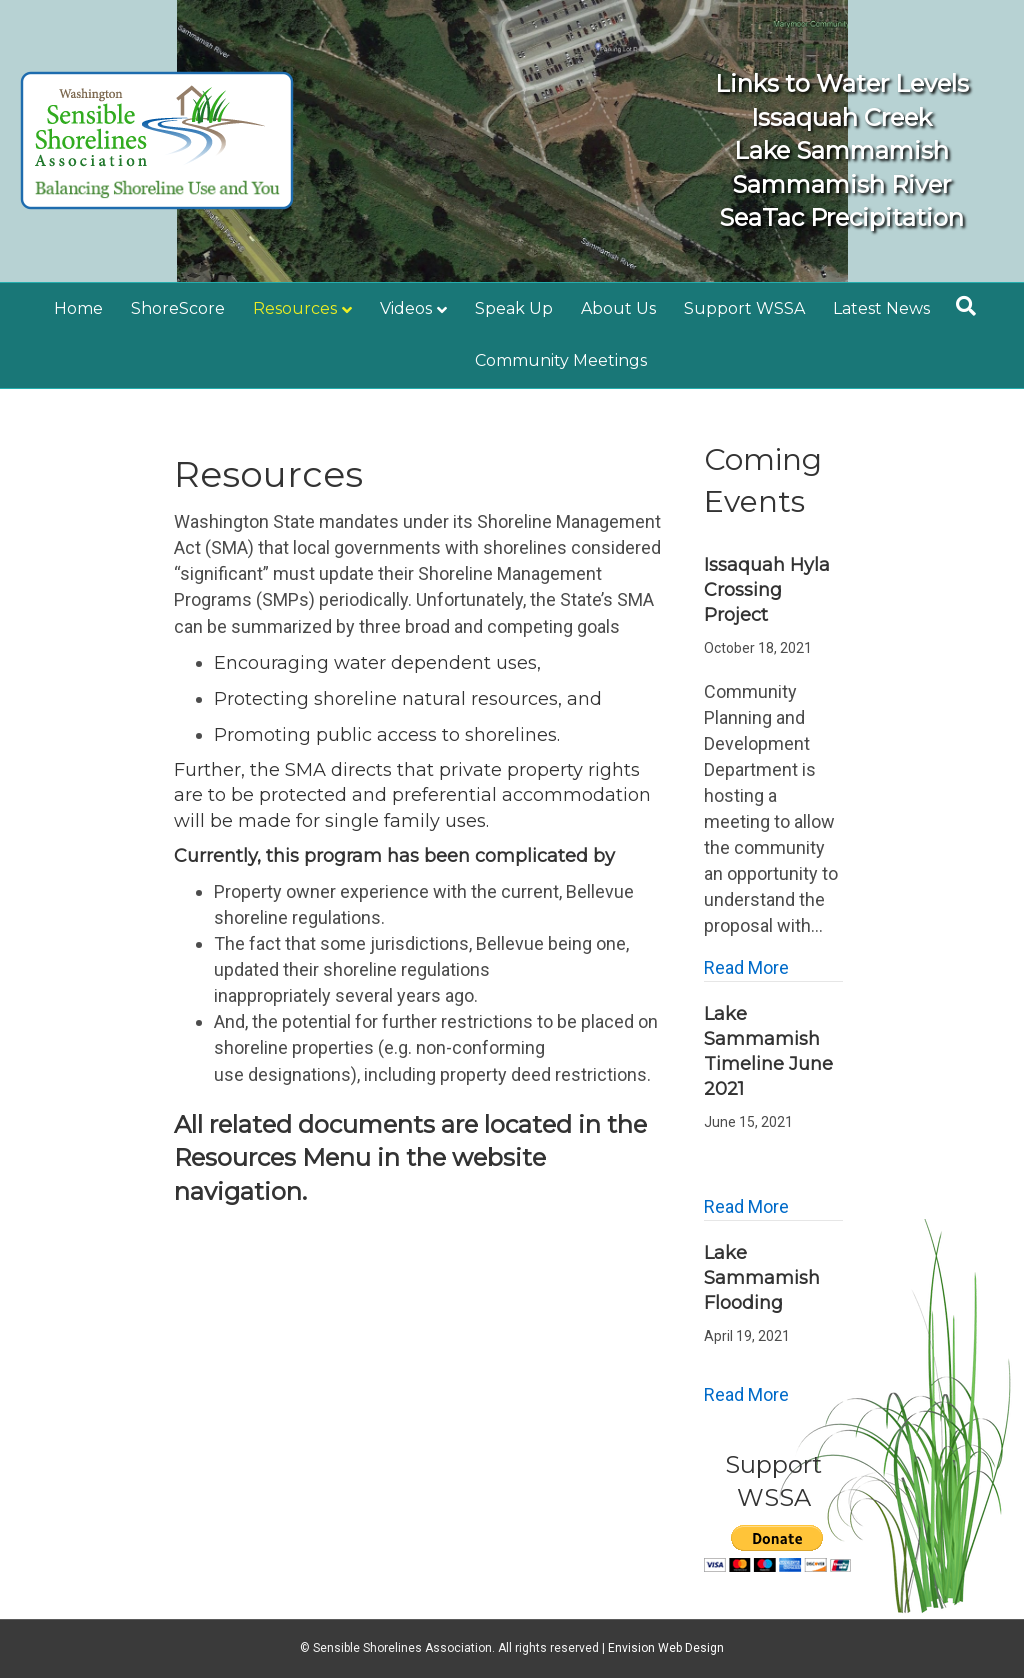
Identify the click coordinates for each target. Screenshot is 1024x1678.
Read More (746, 966)
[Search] (966, 306)
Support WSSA (744, 308)
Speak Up (514, 308)
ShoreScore (178, 308)
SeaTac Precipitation (822, 217)
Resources (295, 308)
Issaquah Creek (822, 117)
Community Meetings (561, 360)
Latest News (881, 308)
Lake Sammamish (822, 150)
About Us (618, 308)
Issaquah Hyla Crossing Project (767, 590)
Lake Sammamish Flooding (762, 1278)
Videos (406, 308)
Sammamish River (822, 184)
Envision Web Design (666, 1648)
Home (78, 308)
